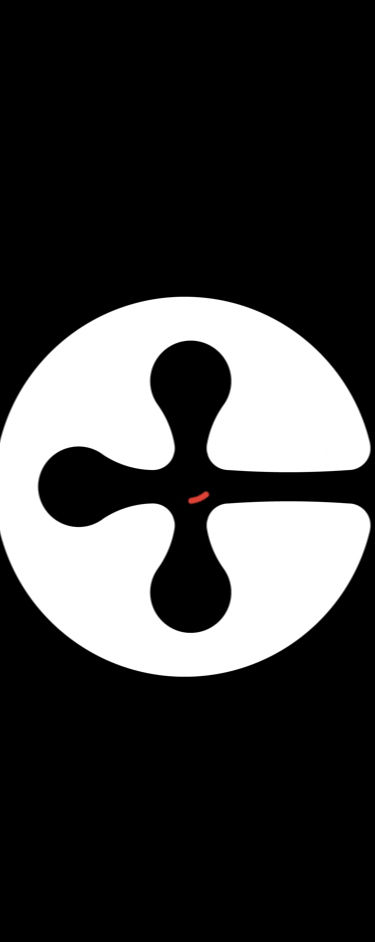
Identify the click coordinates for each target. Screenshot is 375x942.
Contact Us (154, 933)
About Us (58, 933)
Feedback (316, 933)
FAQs (237, 933)
